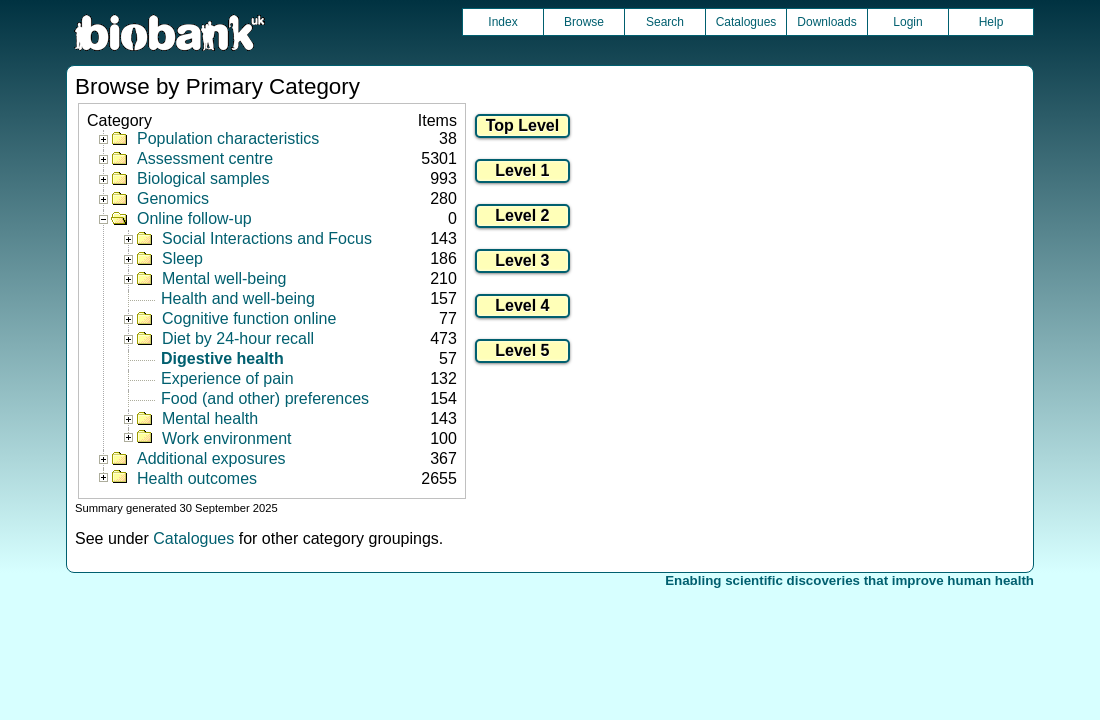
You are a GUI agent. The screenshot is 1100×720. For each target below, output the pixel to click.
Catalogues (746, 22)
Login (907, 22)
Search (665, 22)
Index (502, 22)
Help (991, 22)
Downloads (826, 22)
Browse (584, 22)
